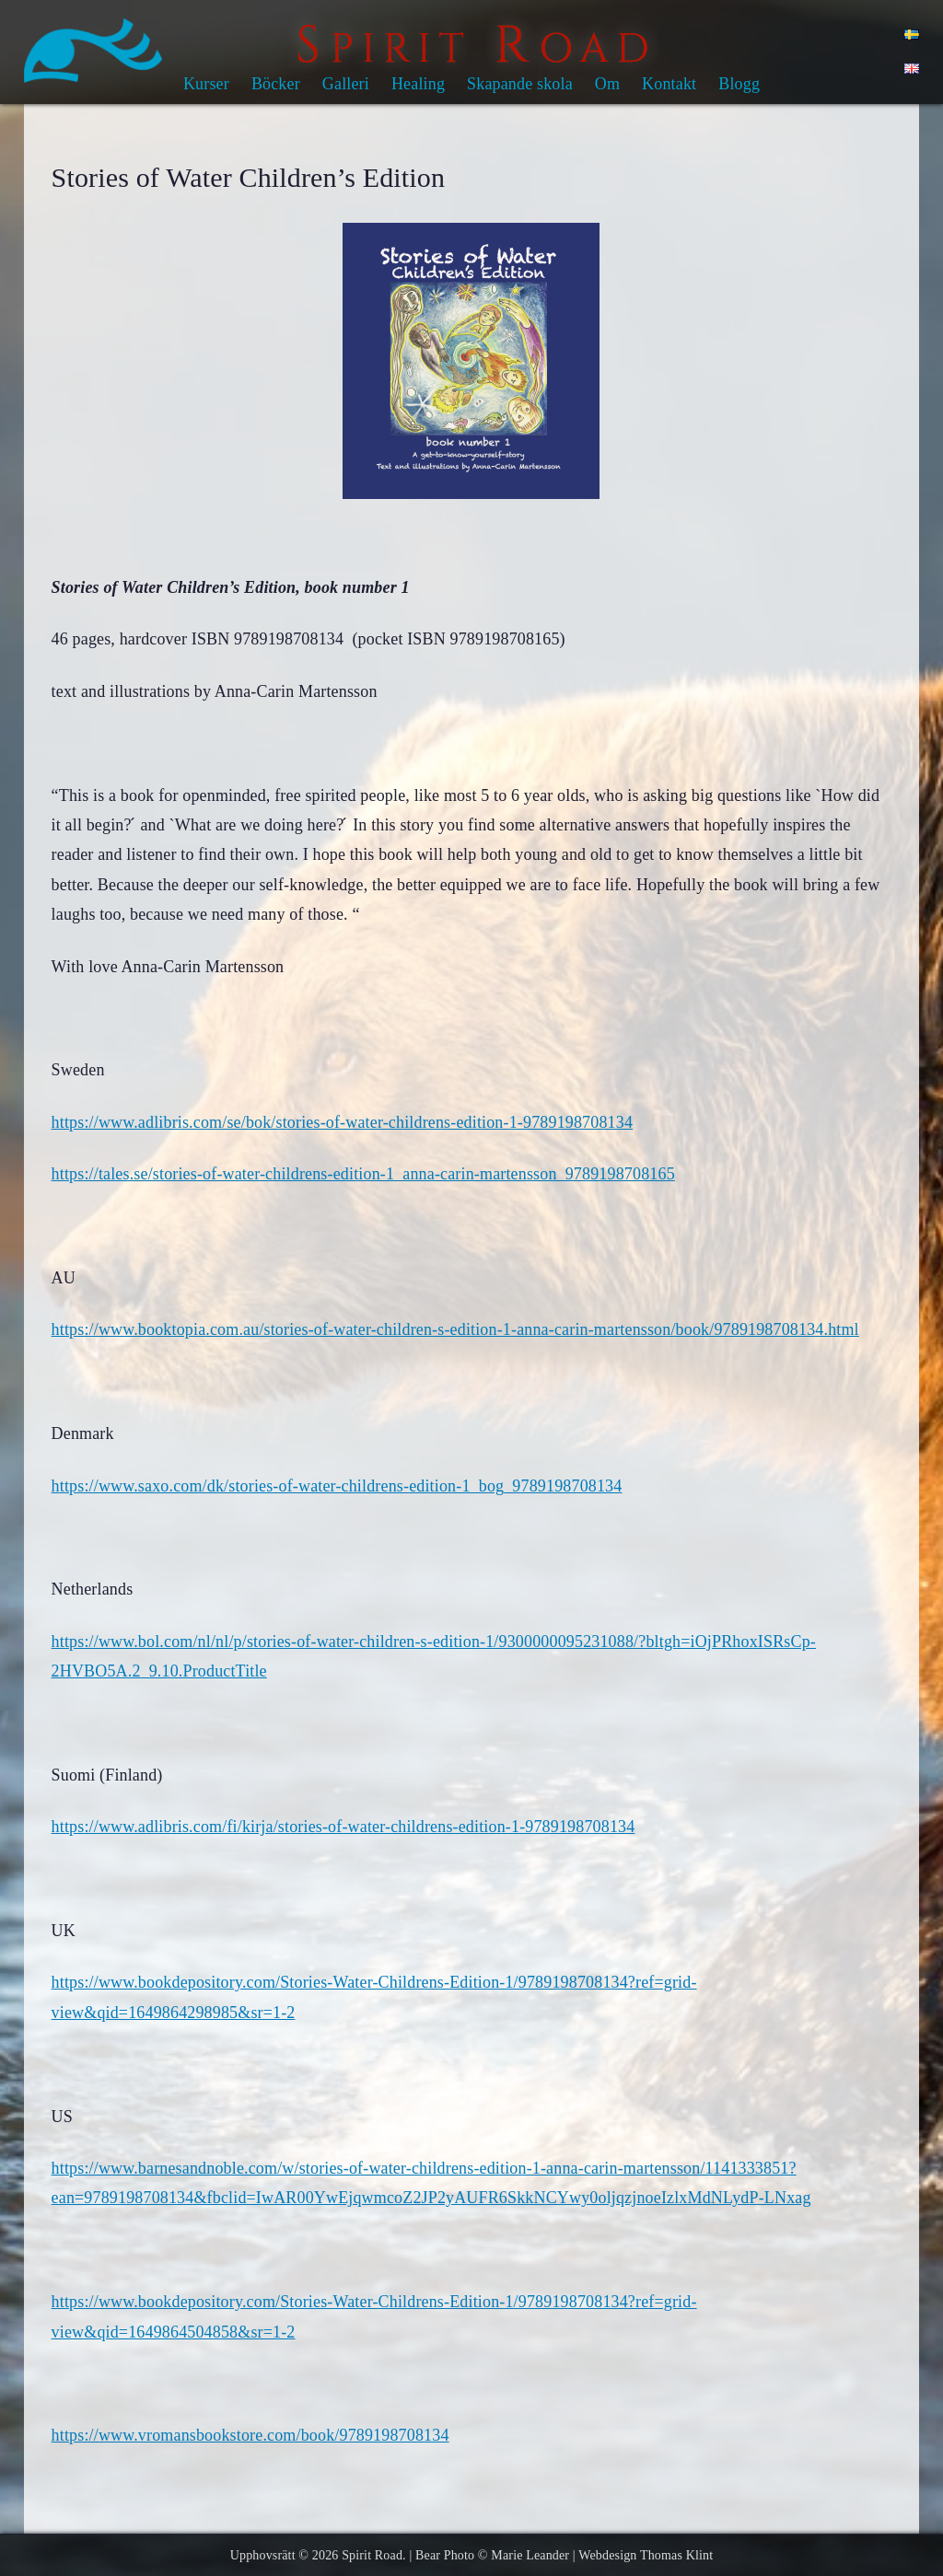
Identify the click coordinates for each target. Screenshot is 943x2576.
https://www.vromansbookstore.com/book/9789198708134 (250, 2435)
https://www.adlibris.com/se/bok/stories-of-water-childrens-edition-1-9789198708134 (342, 1122)
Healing (418, 84)
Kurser (206, 84)
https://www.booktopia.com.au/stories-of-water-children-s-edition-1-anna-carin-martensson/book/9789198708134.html (455, 1329)
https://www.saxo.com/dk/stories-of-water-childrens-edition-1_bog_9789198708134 (337, 1486)
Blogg (739, 84)
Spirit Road (372, 2555)
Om (607, 84)
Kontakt (669, 84)
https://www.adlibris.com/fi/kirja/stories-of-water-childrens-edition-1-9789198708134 (343, 1826)
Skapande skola (520, 84)
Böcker (275, 84)
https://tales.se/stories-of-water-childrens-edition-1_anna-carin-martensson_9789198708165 (363, 1174)
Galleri (345, 84)
